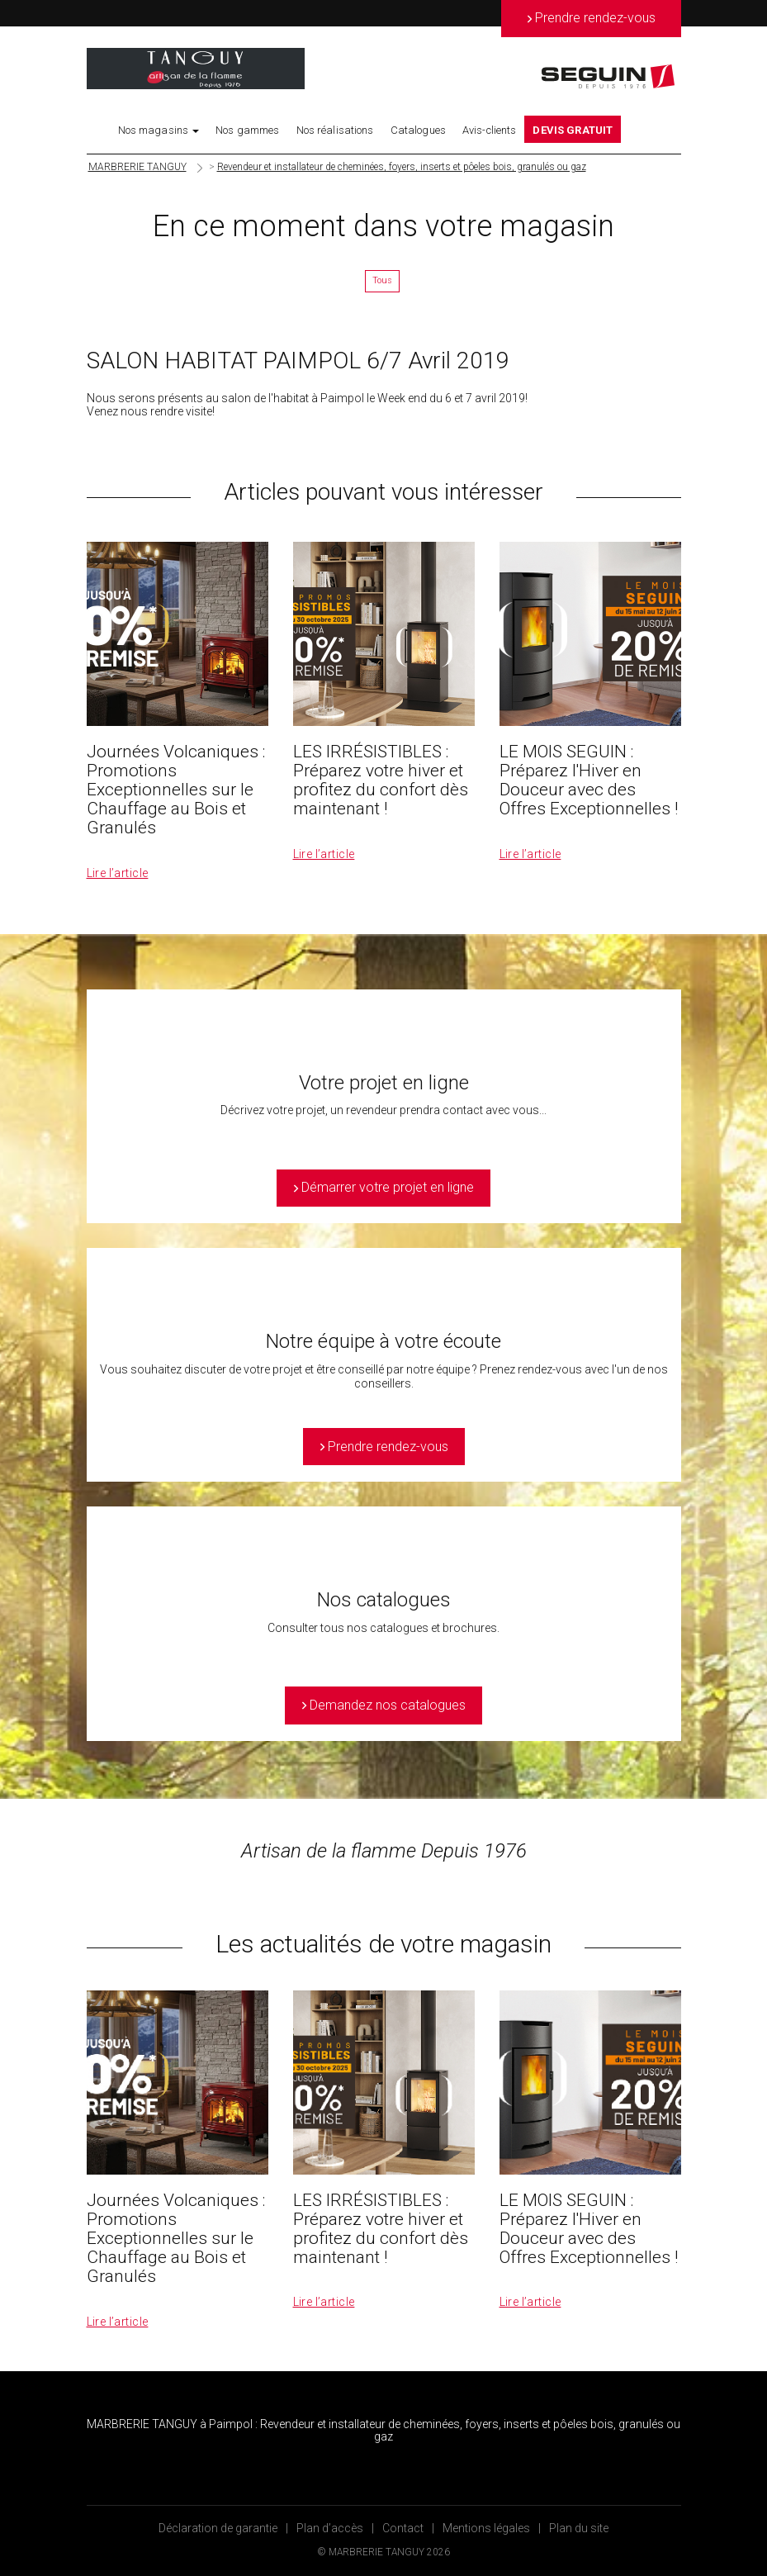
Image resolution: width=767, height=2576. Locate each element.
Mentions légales (486, 2528)
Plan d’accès (329, 2528)
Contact (403, 2528)
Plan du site (578, 2528)
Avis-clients (489, 130)
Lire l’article (118, 873)
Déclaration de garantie (218, 2528)
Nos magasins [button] (159, 130)
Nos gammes (247, 130)
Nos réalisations (335, 130)
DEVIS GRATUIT (573, 130)
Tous (382, 280)
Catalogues (418, 130)
